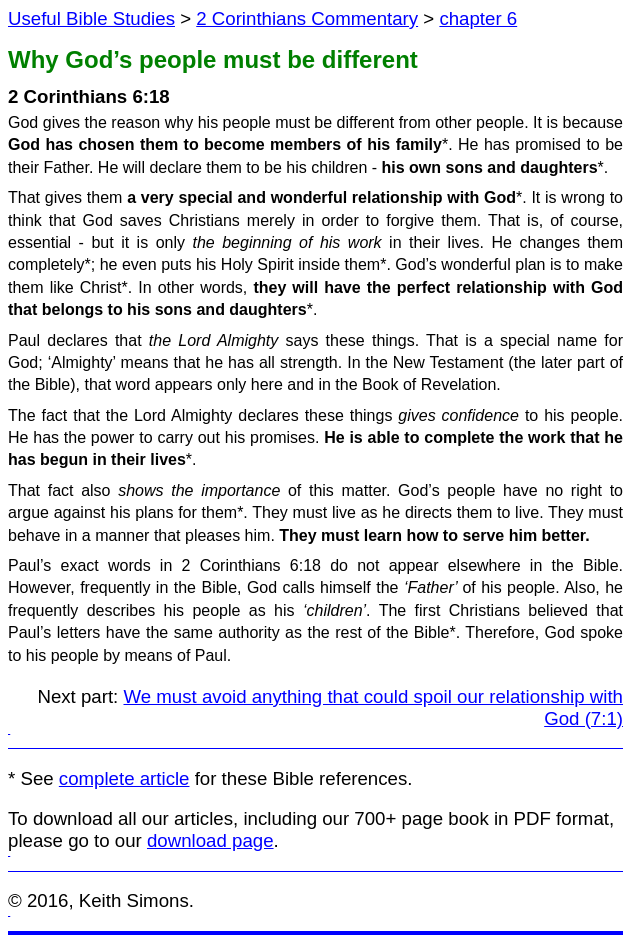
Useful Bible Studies (91, 18)
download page (210, 840)
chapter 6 (478, 18)
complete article (124, 778)
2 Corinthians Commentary (307, 18)
